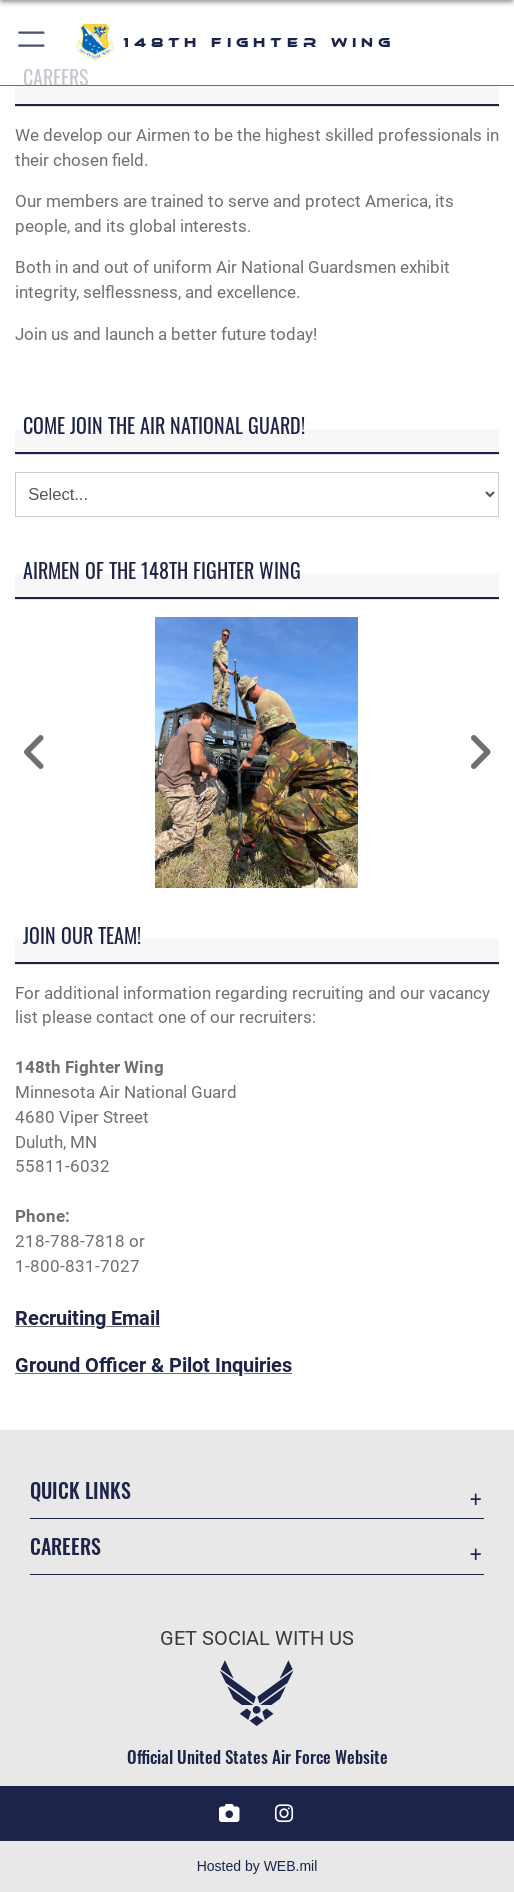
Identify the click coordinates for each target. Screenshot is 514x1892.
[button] (32, 42)
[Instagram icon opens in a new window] (284, 1814)
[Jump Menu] (257, 495)
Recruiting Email (87, 1318)
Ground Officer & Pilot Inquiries (153, 1365)
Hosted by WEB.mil (257, 1866)
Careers (65, 1546)
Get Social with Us (257, 1638)
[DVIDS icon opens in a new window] (230, 1814)
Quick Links (80, 1490)
